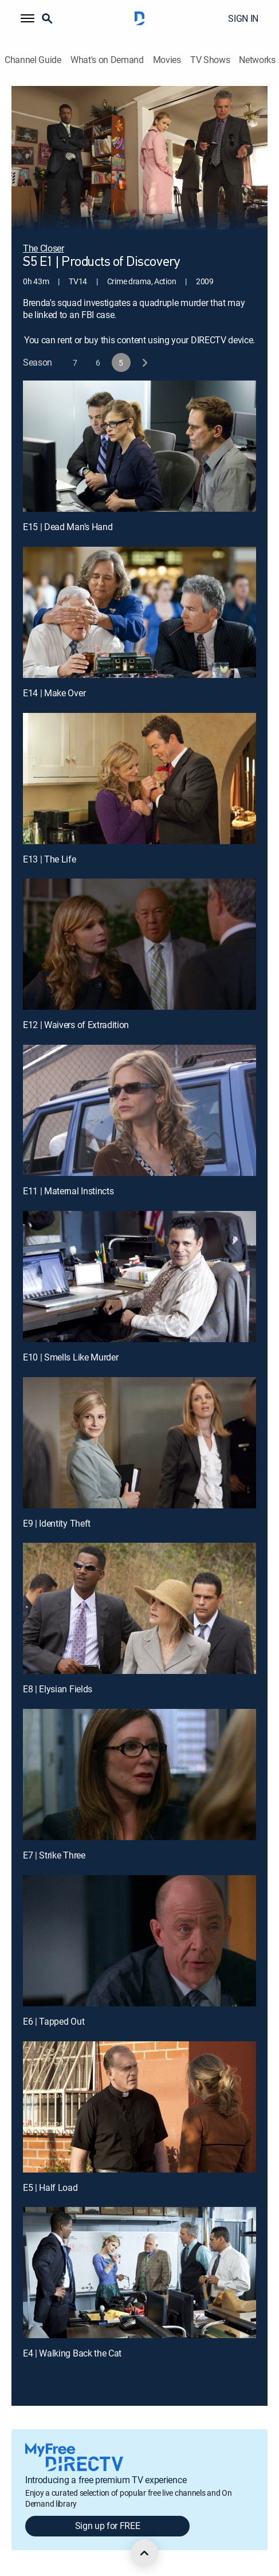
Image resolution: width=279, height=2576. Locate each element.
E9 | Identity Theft (57, 1523)
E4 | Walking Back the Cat (72, 2353)
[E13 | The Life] (139, 778)
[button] (27, 18)
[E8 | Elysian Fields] (139, 1608)
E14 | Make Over (54, 693)
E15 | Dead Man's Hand (67, 526)
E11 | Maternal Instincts (68, 1191)
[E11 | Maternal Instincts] (139, 1110)
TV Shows (210, 60)
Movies (167, 60)
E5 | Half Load (50, 2187)
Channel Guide (33, 60)
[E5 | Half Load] (139, 2107)
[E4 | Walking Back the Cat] (139, 2272)
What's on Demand (107, 60)
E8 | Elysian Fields (57, 1689)
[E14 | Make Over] (139, 612)
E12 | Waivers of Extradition (76, 1024)
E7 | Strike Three (54, 1855)
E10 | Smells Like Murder (70, 1357)
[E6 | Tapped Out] (139, 1940)
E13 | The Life (49, 859)
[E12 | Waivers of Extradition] (139, 944)
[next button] (144, 362)
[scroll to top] (144, 2553)
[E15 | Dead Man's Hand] (139, 446)
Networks (257, 60)
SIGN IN (243, 18)
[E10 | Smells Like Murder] (139, 1276)
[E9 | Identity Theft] (139, 1442)
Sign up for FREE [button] (107, 2525)
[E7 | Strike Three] (139, 1774)
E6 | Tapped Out (53, 2021)
